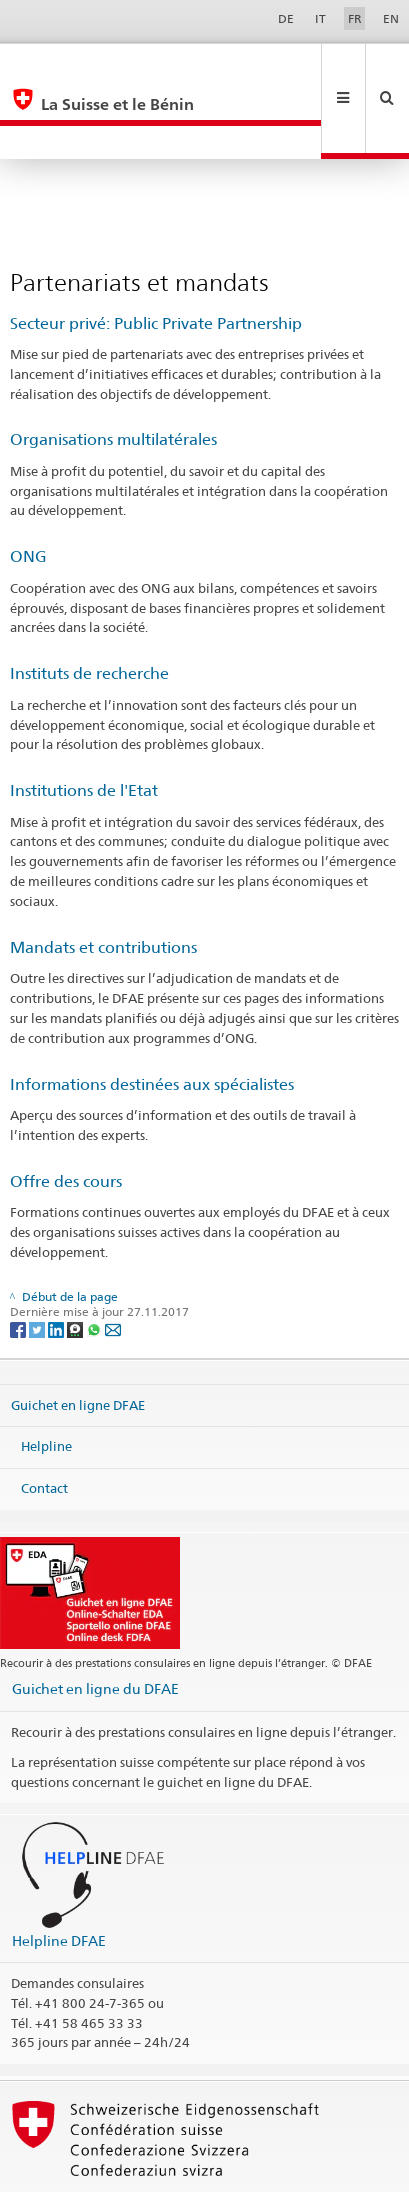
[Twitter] (38, 1261)
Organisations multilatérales (113, 372)
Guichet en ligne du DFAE (95, 1621)
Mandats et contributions (103, 880)
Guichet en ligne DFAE (78, 1338)
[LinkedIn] (57, 1261)
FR (355, 18)
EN (391, 18)
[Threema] (76, 1261)
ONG (28, 489)
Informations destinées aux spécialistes (152, 1017)
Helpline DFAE (59, 1873)
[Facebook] (19, 1261)
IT (320, 18)
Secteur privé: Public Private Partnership (156, 256)
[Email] (113, 1261)
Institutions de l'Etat (84, 723)
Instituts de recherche (89, 606)
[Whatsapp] (95, 1261)
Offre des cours (66, 1114)
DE (286, 18)
